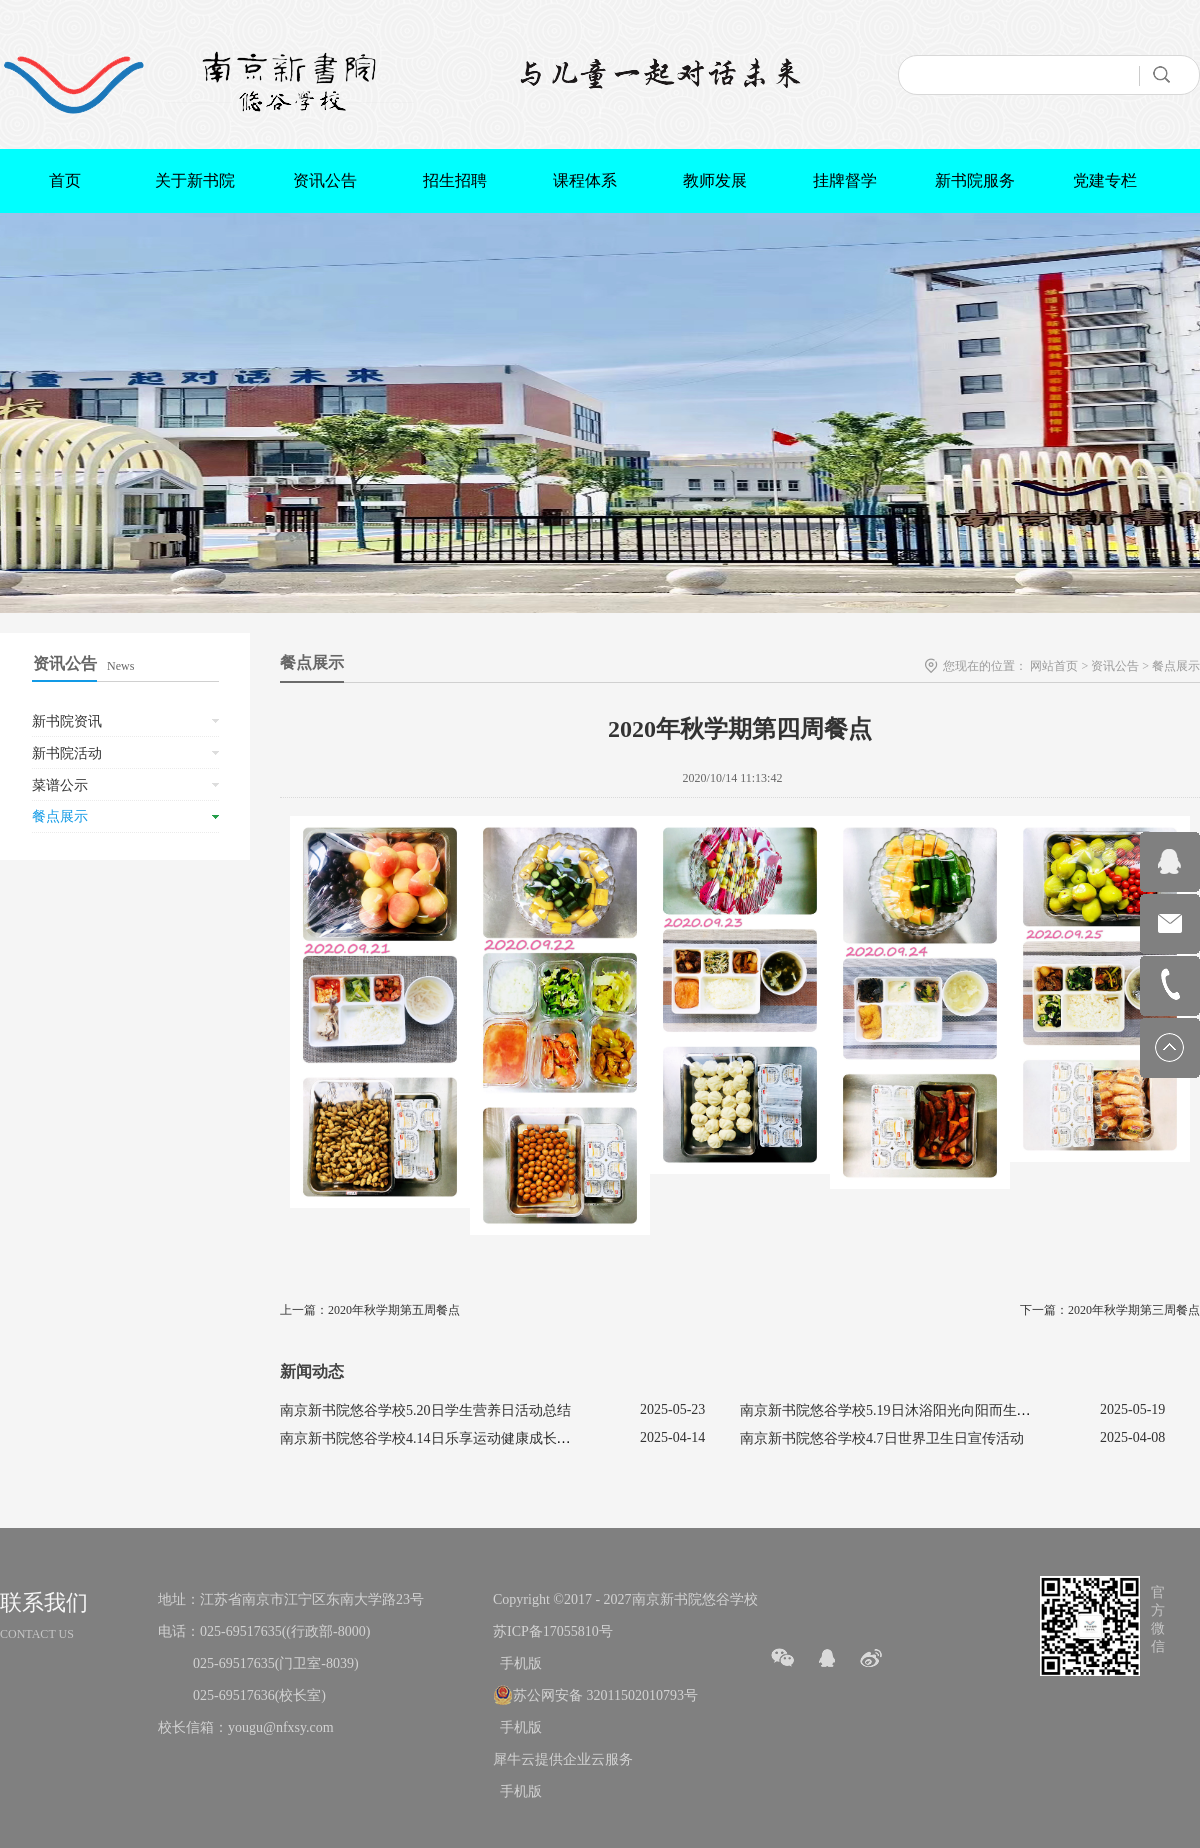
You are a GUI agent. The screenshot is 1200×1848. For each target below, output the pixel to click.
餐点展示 (1176, 666)
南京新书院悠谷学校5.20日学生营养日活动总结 (425, 1410)
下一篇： (1110, 1310)
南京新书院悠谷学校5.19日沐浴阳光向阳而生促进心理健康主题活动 (948, 1410)
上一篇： (370, 1310)
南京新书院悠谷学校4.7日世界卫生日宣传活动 (882, 1438)
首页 (65, 180)
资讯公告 (1115, 666)
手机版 (517, 1663)
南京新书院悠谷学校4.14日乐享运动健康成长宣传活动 (446, 1438)
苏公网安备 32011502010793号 (605, 1695)
